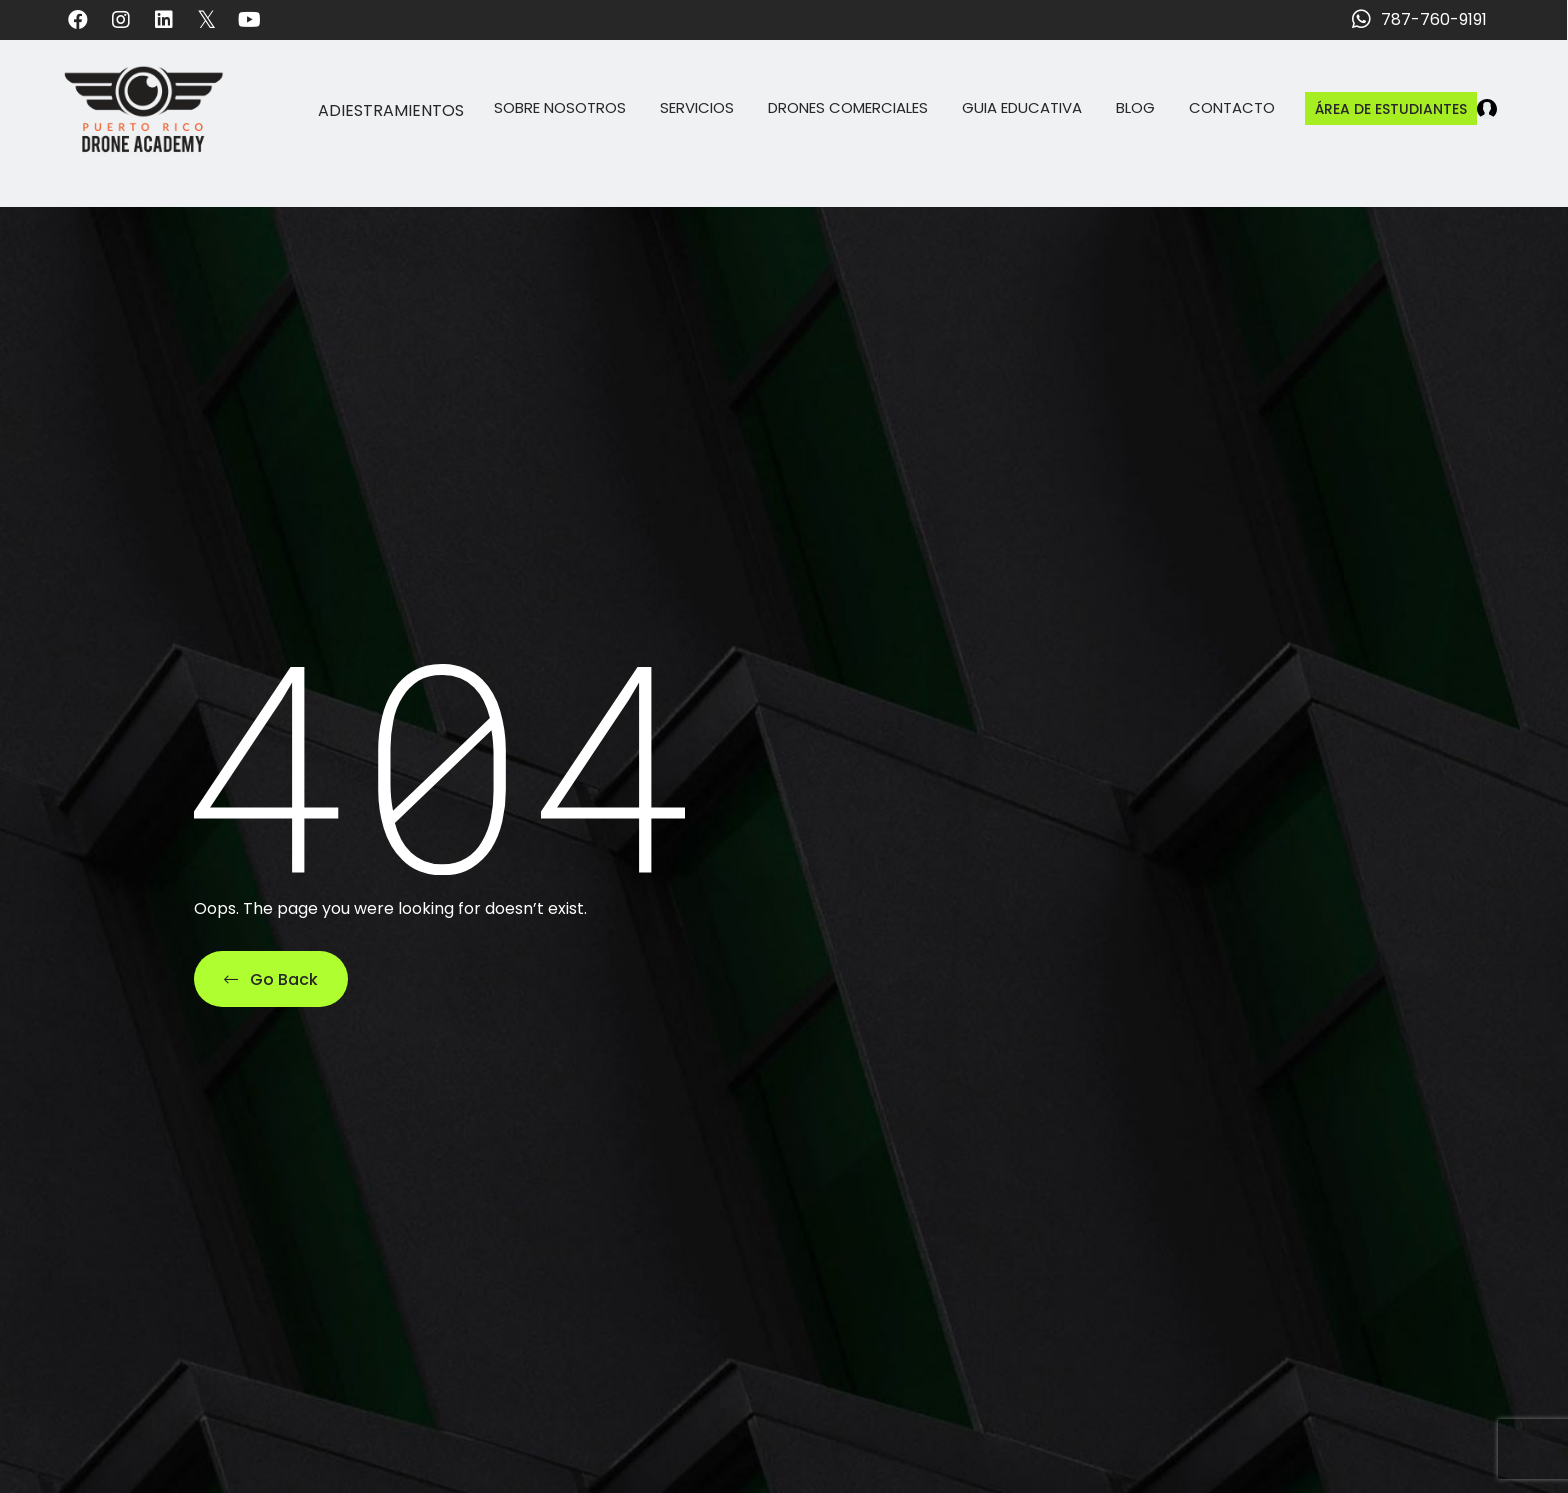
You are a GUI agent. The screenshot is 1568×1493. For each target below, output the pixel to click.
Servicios (697, 107)
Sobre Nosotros (560, 107)
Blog (1135, 107)
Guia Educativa (1022, 107)
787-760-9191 (1434, 19)
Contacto (1232, 107)
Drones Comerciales (848, 107)
